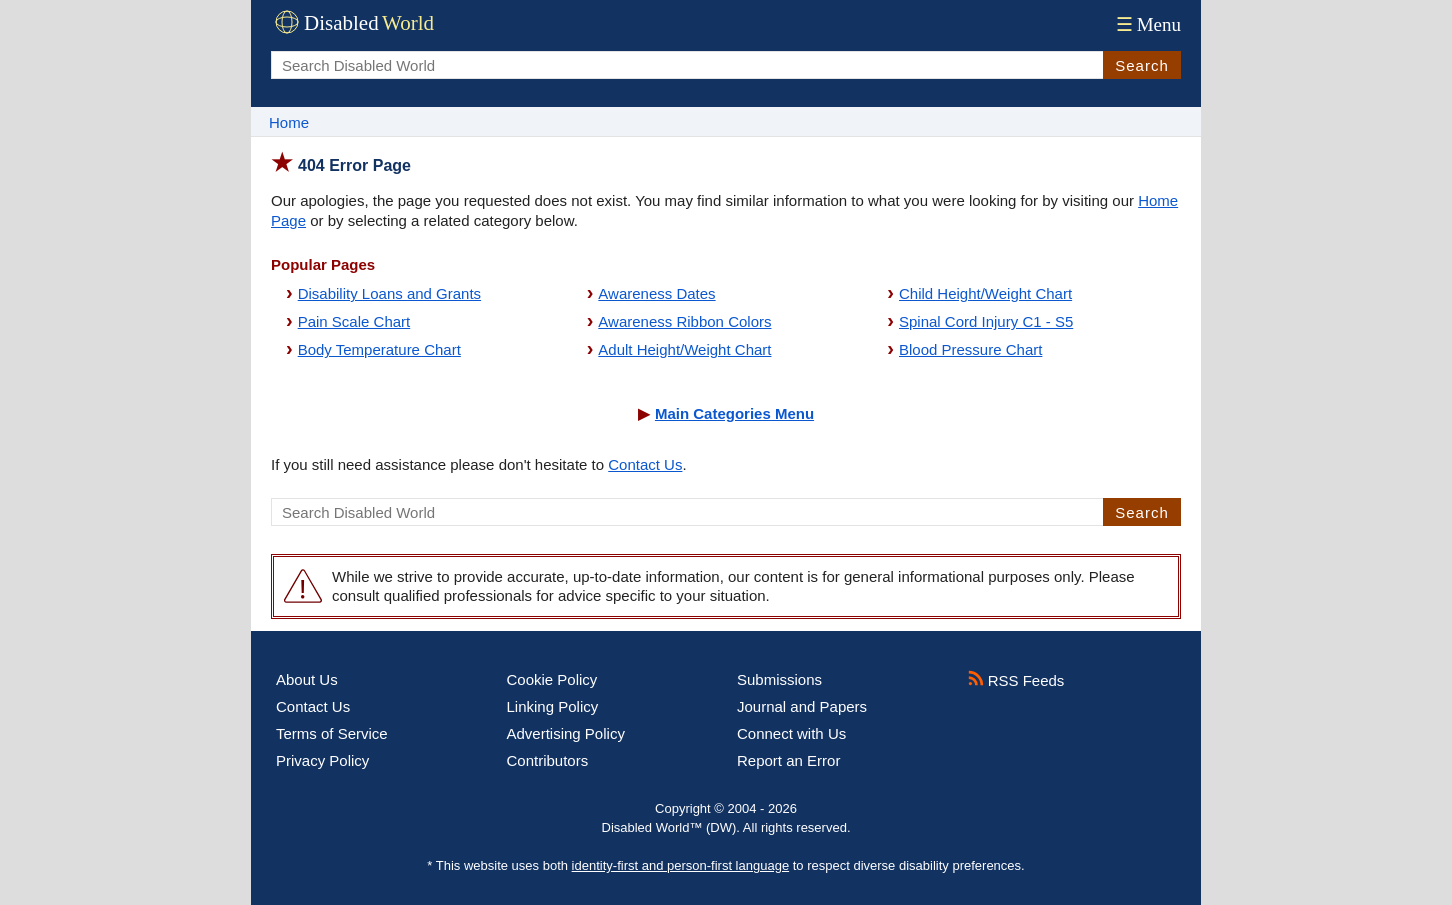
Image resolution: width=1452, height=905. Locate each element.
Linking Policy (553, 706)
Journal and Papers (802, 706)
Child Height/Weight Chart (985, 293)
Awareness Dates (656, 293)
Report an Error (788, 760)
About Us (307, 679)
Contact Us (645, 464)
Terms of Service (332, 733)
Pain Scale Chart (354, 321)
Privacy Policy (322, 760)
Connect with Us (791, 733)
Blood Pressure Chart (970, 349)
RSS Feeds (1016, 680)
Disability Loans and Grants (389, 293)
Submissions (779, 679)
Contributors (548, 760)
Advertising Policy (566, 733)
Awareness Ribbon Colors (684, 321)
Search (1142, 65)
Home (289, 122)
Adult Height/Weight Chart (684, 349)
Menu (1146, 24)
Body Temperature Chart (379, 349)
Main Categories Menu (734, 413)
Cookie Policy (552, 679)
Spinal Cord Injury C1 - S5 (986, 321)
